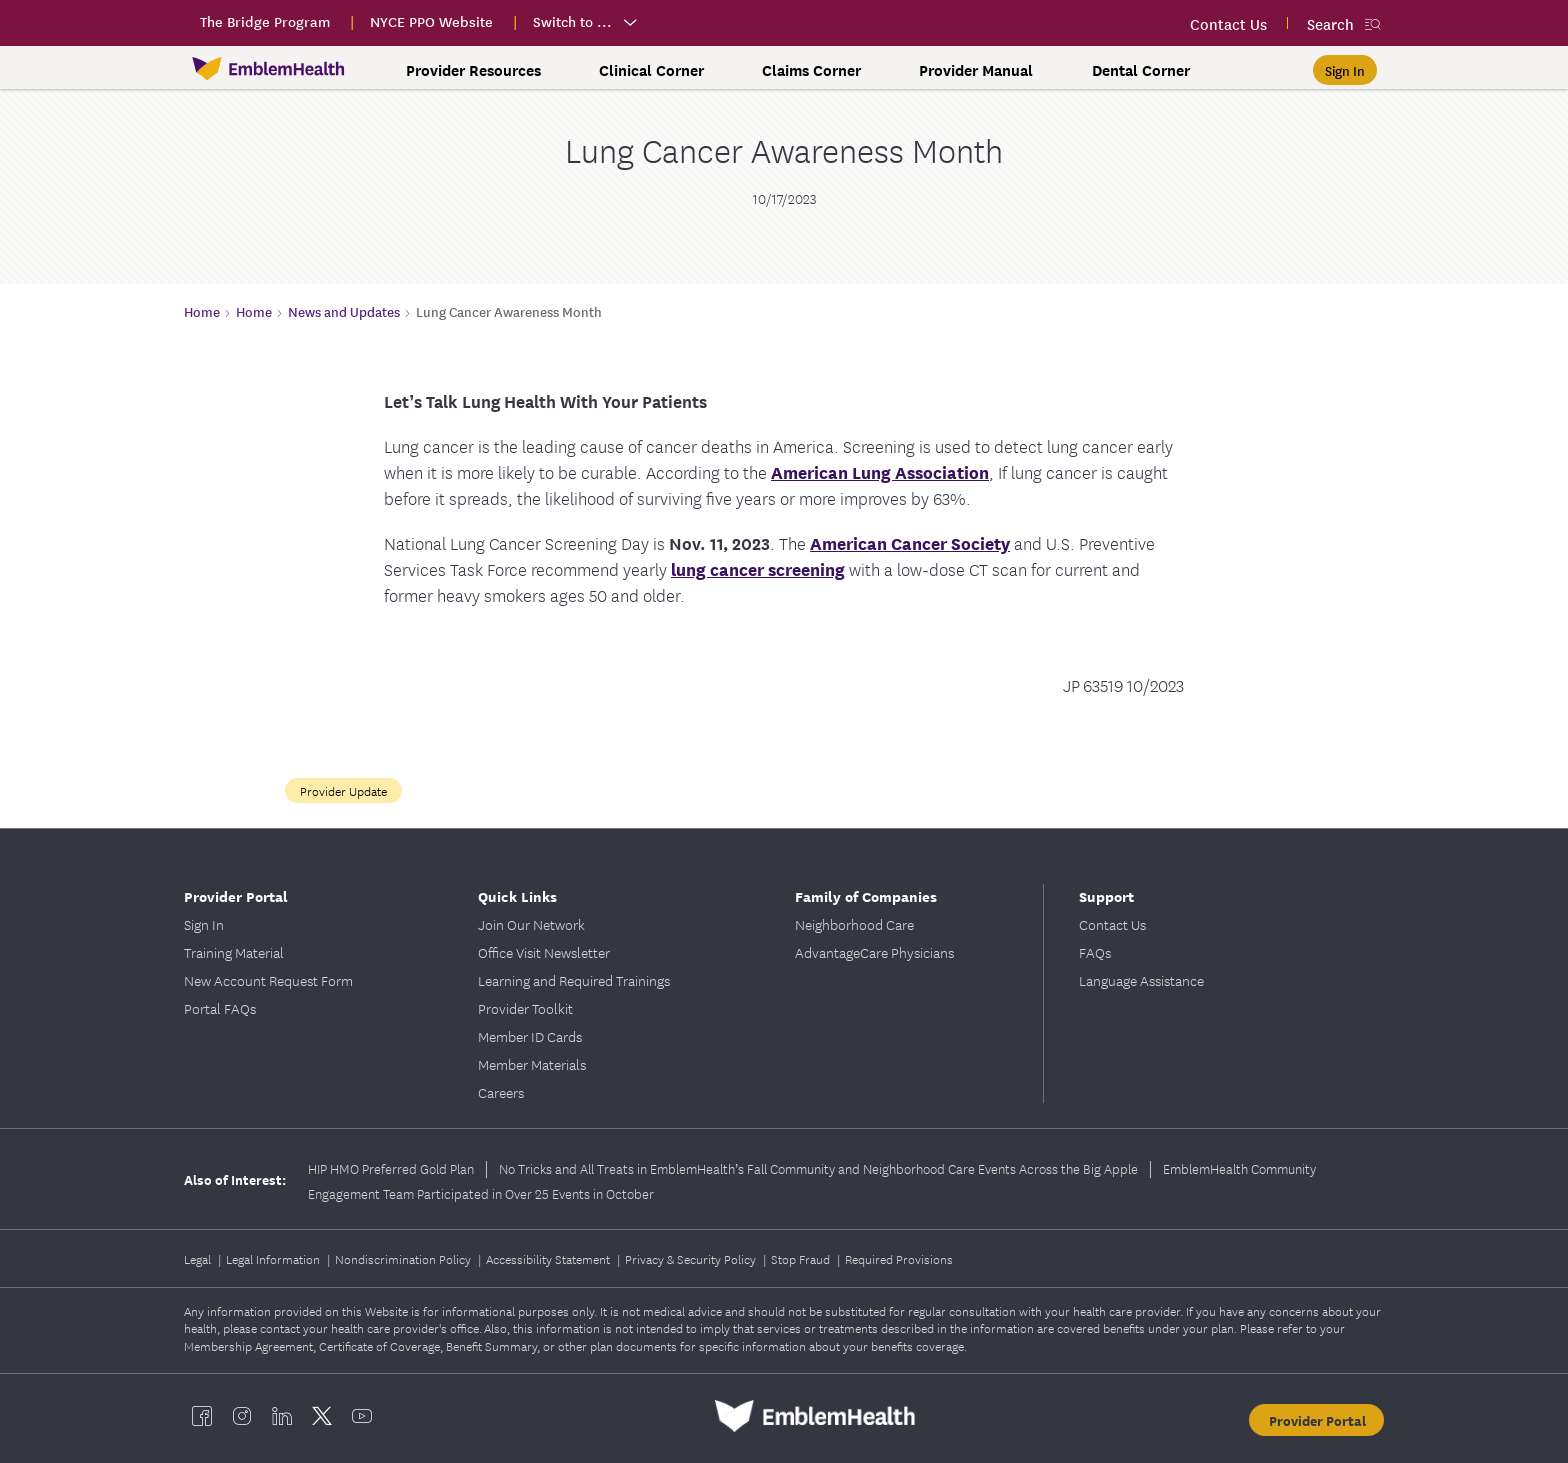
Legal (199, 1258)
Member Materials (532, 1064)
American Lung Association (880, 471)
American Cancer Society (910, 542)
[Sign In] (1345, 70)
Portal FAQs (220, 1008)
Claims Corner (811, 70)
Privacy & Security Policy (692, 1258)
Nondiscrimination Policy (404, 1258)
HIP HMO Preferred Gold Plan (391, 1168)
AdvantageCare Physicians (874, 952)
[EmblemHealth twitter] (322, 1416)
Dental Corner (1141, 70)
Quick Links (517, 895)
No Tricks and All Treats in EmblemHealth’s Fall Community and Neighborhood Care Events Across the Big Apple (818, 1168)
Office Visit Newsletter (544, 952)
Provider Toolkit (525, 1008)
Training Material (234, 952)
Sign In (204, 924)
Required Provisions (899, 1258)
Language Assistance (1141, 980)
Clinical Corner (651, 70)
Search (1330, 23)
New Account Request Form (268, 980)
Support (1106, 895)
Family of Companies (866, 895)
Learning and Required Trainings (574, 980)
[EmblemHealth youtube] (362, 1416)
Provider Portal (236, 895)
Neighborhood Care (854, 924)
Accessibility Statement (549, 1258)
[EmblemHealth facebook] (202, 1416)
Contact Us (1112, 924)
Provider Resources (473, 70)
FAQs (1095, 952)
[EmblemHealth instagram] (242, 1416)
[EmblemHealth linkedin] (282, 1416)
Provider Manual (976, 70)
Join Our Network (531, 924)
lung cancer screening (758, 568)
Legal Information (274, 1258)
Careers (501, 1092)
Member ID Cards (530, 1036)
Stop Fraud (802, 1258)
